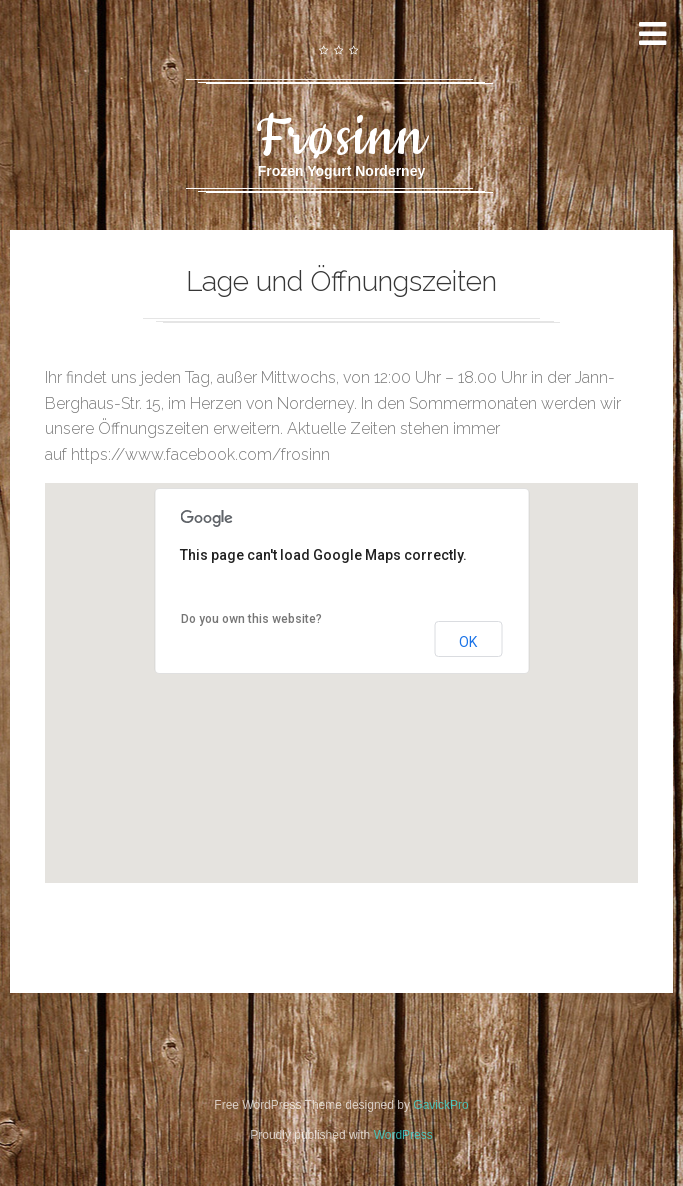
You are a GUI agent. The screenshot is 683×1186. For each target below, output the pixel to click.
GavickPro (440, 1105)
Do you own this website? (251, 619)
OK (468, 642)
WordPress (403, 1135)
